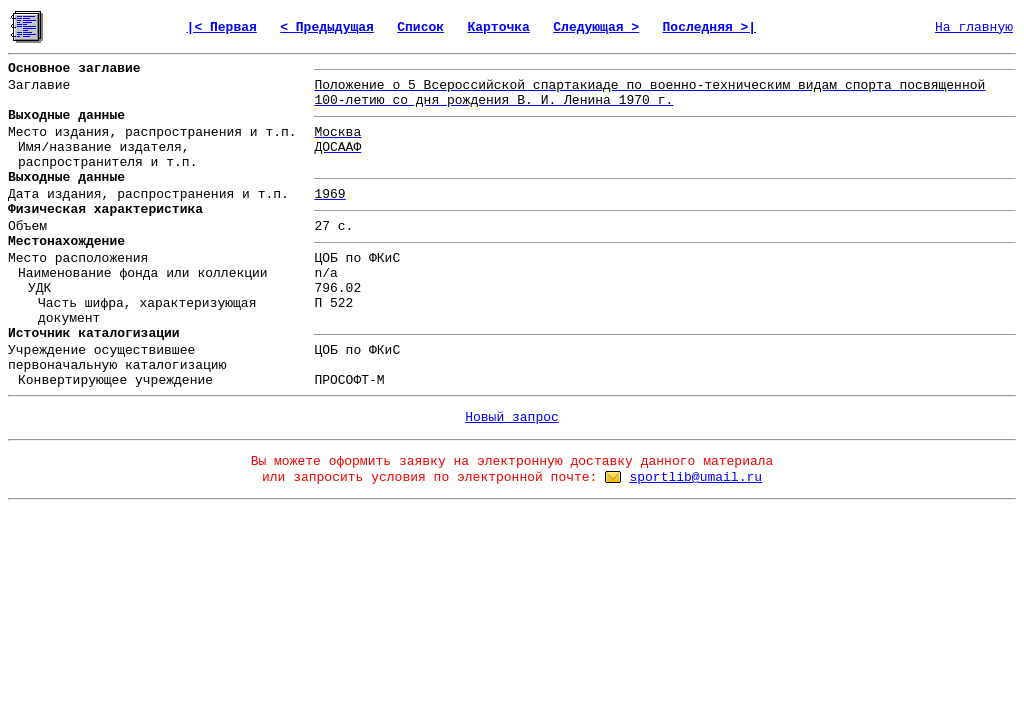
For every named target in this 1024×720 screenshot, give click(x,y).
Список (420, 27)
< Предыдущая (327, 27)
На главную (974, 27)
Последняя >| (710, 27)
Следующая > (596, 27)
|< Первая (222, 27)
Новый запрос (512, 417)
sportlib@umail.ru (695, 477)
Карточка (498, 27)
